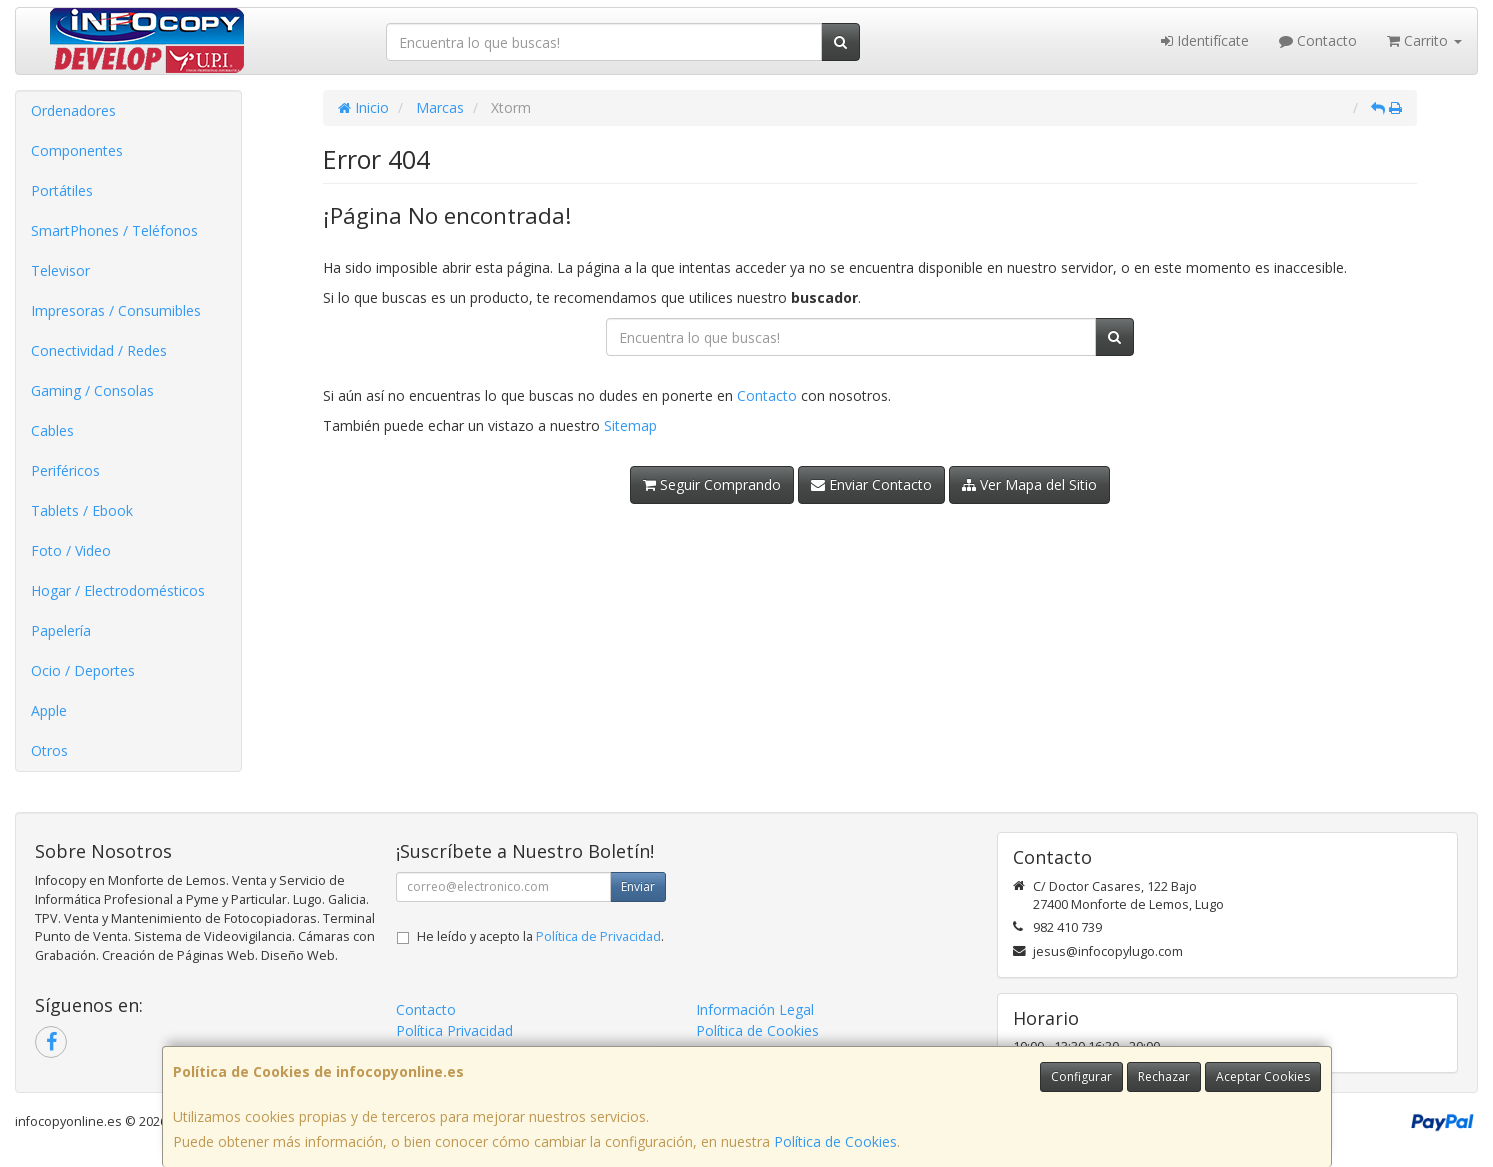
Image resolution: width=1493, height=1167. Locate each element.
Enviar (638, 886)
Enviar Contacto (871, 484)
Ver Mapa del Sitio (1029, 484)
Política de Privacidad (598, 936)
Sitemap (630, 425)
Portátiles (62, 190)
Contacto (1318, 40)
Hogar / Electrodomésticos (118, 590)
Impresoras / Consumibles (116, 310)
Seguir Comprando (712, 484)
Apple (49, 710)
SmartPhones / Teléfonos (114, 230)
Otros (49, 750)
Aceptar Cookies (1263, 1076)
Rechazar (1164, 1076)
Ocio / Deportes (83, 670)
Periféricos (65, 470)
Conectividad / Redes (99, 350)
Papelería (61, 630)
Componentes (77, 150)
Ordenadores (73, 110)
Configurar (1081, 1076)
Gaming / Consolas (92, 390)
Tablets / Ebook (82, 510)
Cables (52, 430)
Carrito (1424, 40)
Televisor (60, 270)
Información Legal (755, 1009)
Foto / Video (71, 550)
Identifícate (1205, 40)
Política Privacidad (454, 1030)
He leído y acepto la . (540, 936)
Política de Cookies (835, 1141)
